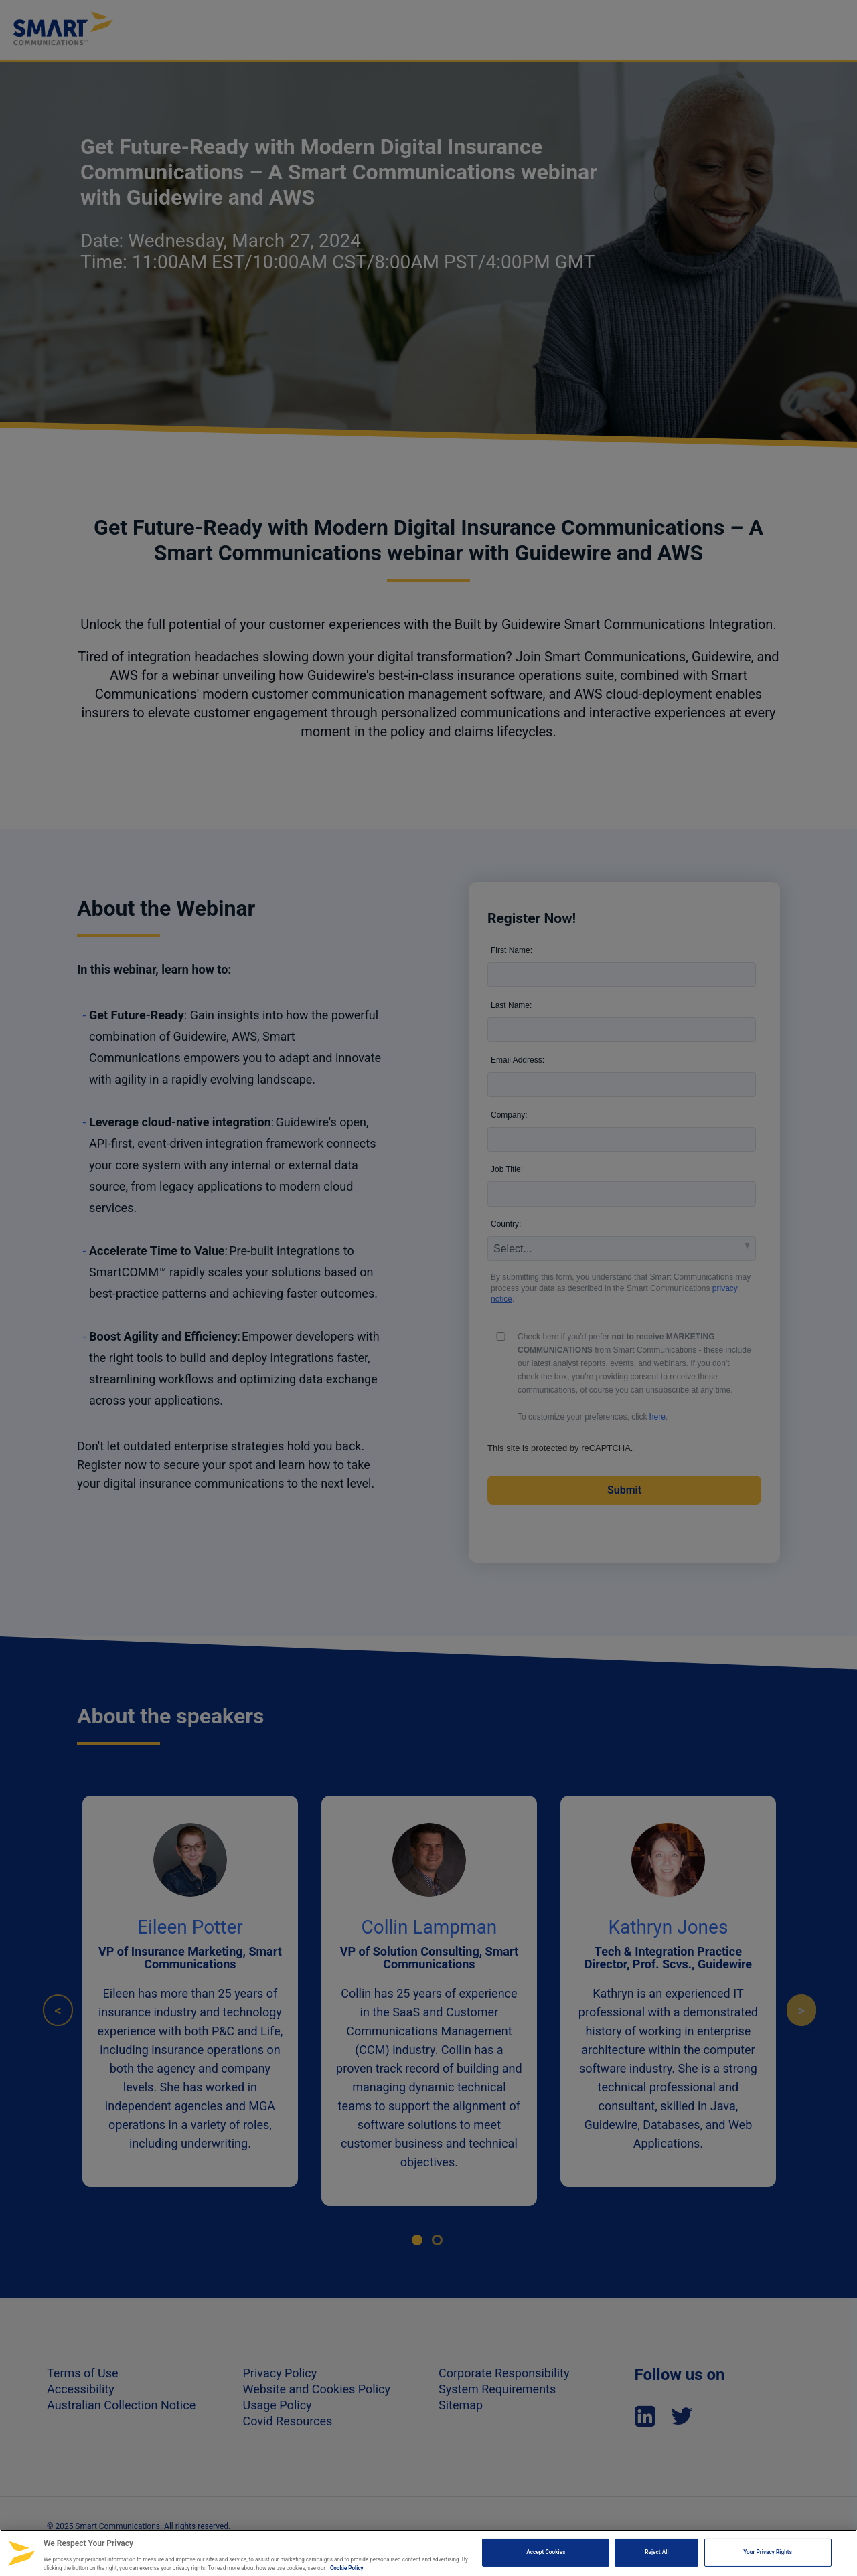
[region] (428, 2553)
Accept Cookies (545, 2552)
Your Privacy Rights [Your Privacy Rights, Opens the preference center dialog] (767, 2552)
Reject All (656, 2552)
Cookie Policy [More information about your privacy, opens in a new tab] (347, 2568)
